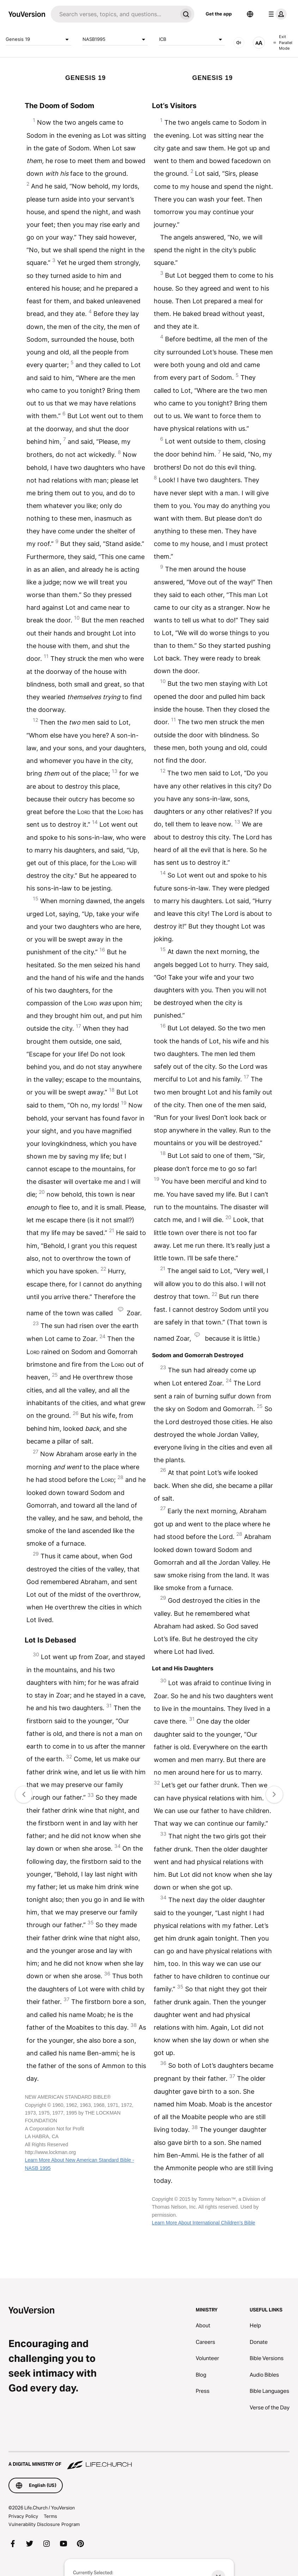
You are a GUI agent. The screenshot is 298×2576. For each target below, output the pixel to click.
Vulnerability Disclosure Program (44, 2524)
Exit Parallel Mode (282, 42)
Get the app (219, 14)
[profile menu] (276, 14)
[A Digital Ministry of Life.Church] (149, 2460)
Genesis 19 (38, 39)
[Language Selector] (250, 14)
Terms (50, 2516)
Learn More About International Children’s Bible (203, 2223)
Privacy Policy (23, 2516)
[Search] (114, 14)
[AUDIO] (238, 42)
